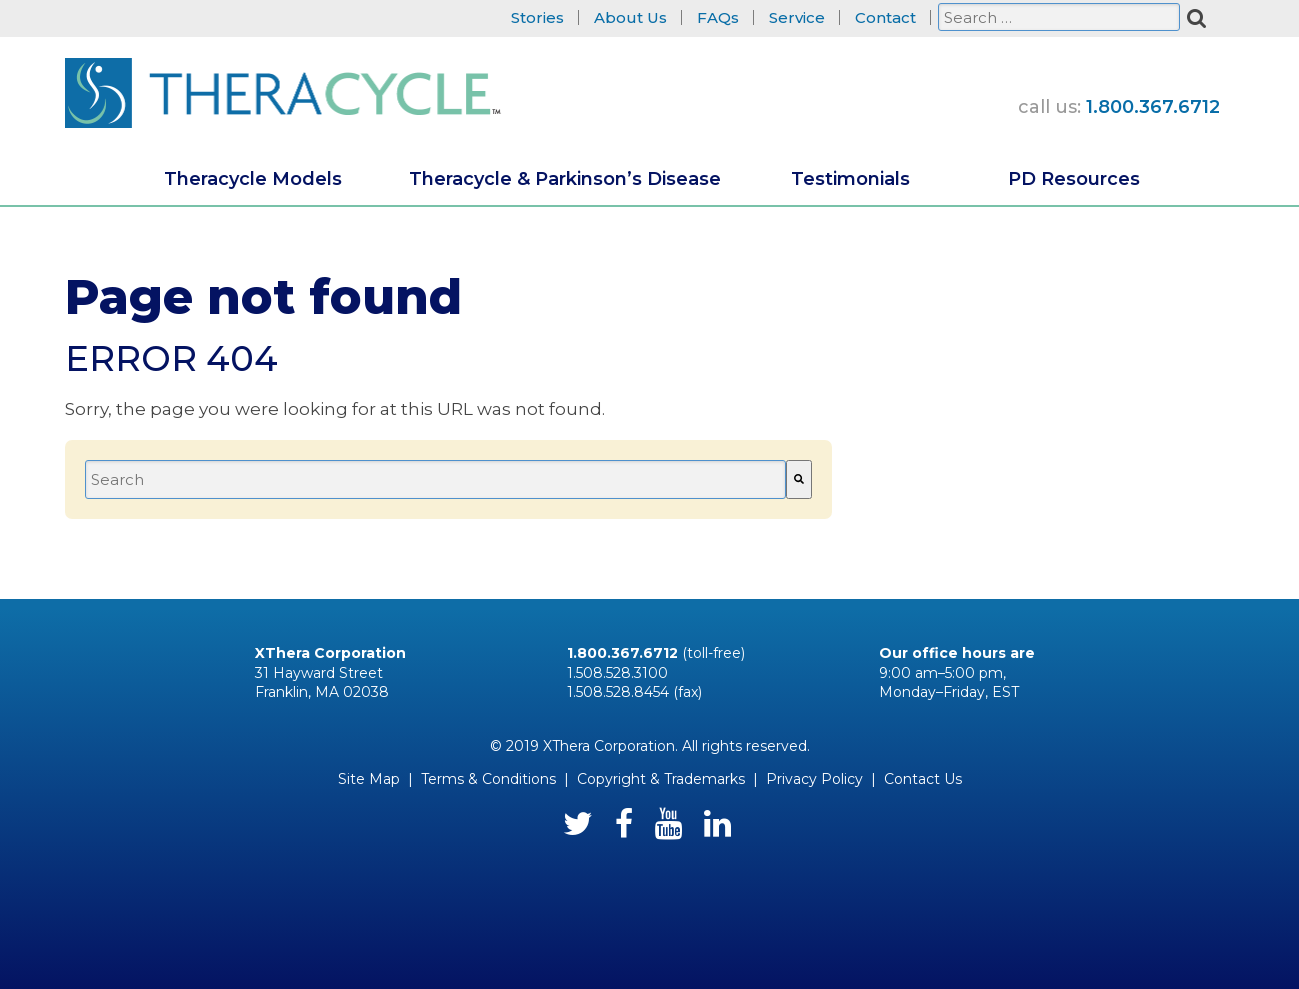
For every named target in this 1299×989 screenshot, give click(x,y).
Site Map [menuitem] (369, 779)
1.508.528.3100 (617, 673)
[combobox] (435, 479)
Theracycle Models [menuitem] (253, 179)
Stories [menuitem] (537, 18)
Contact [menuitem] (885, 18)
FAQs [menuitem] (718, 18)
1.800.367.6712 (1153, 107)
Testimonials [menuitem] (850, 179)
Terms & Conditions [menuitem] (488, 779)
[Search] (799, 479)
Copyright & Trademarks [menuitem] (661, 779)
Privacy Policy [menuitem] (814, 779)
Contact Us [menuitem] (923, 779)
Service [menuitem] (797, 18)
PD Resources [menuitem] (1074, 179)
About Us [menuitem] (630, 18)
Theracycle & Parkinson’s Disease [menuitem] (565, 179)
